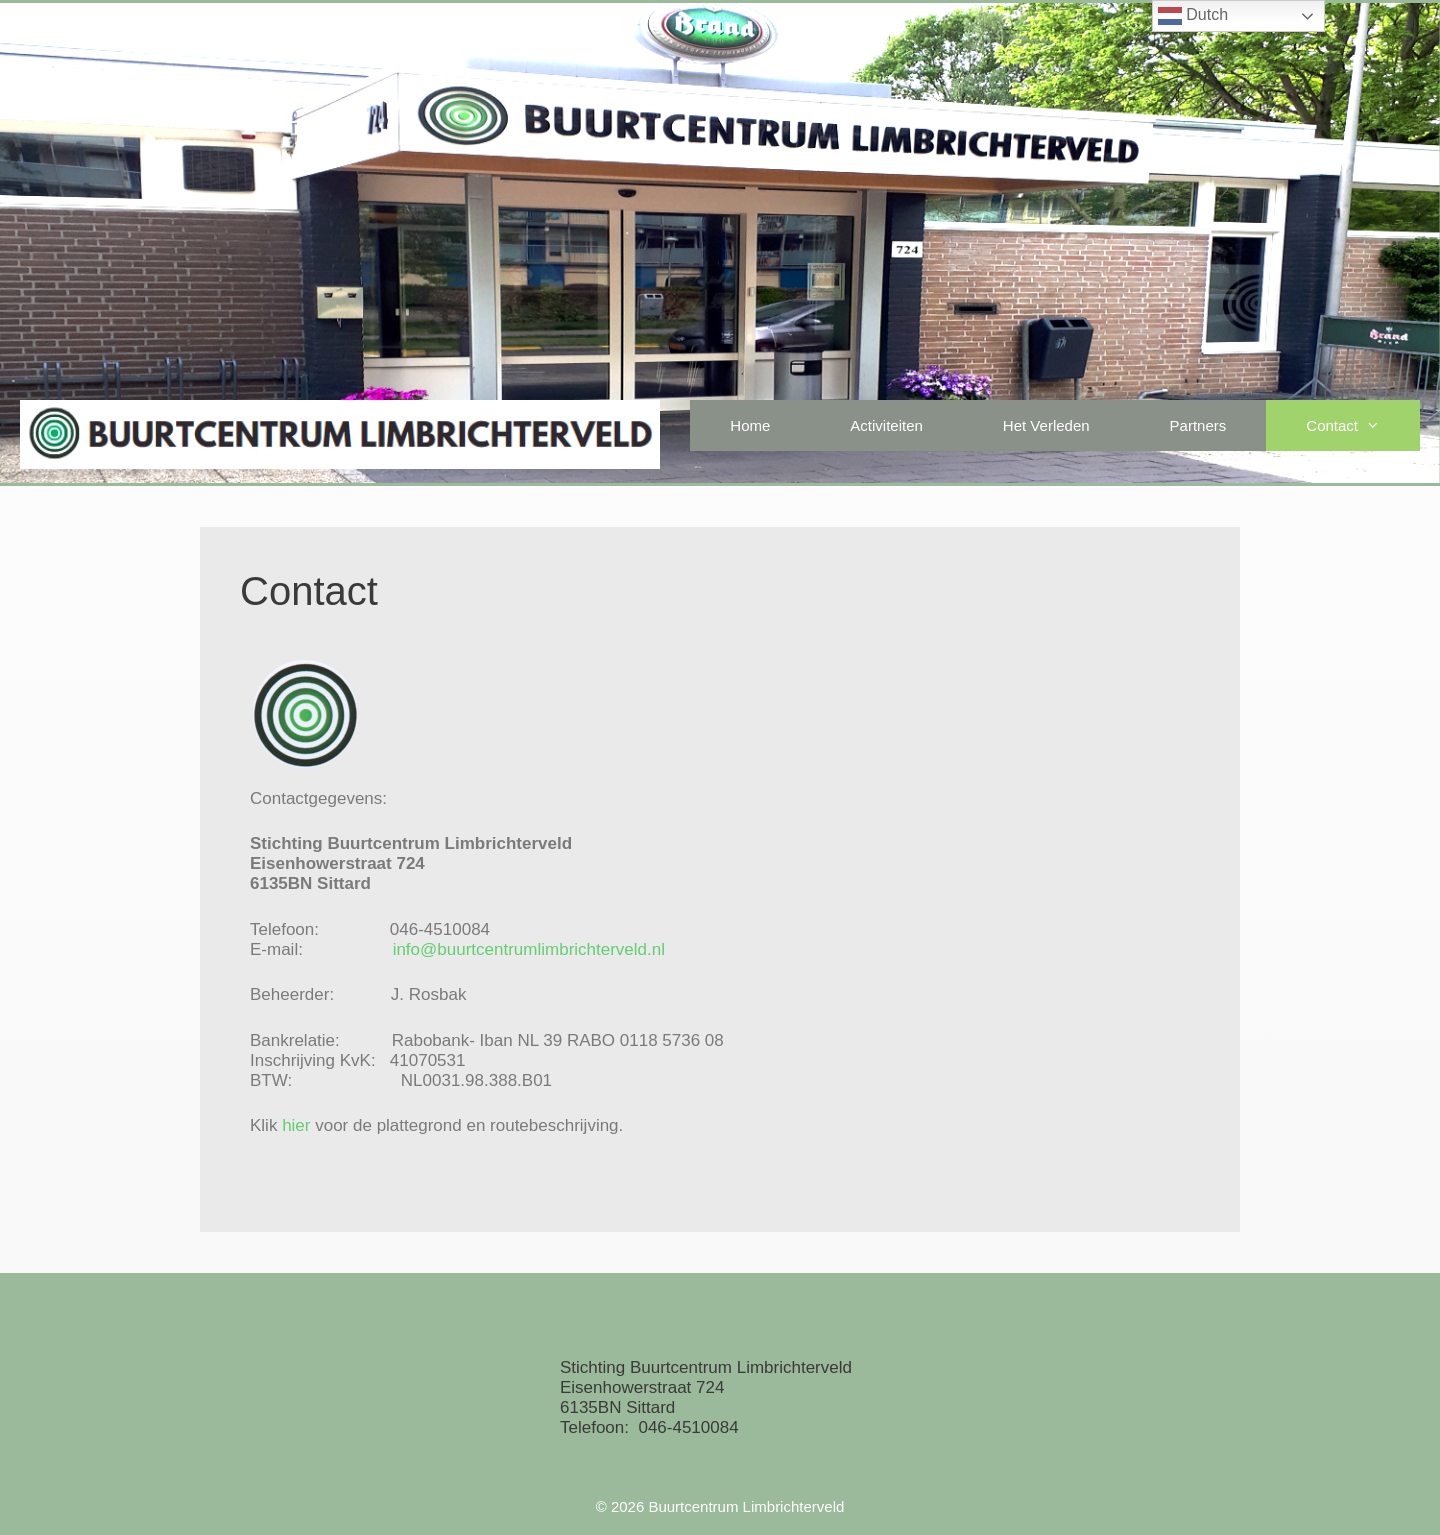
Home (750, 425)
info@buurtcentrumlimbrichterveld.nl (529, 949)
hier (296, 1125)
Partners (1198, 425)
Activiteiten (886, 425)
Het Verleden (1046, 425)
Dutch (1193, 16)
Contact (1363, 425)
